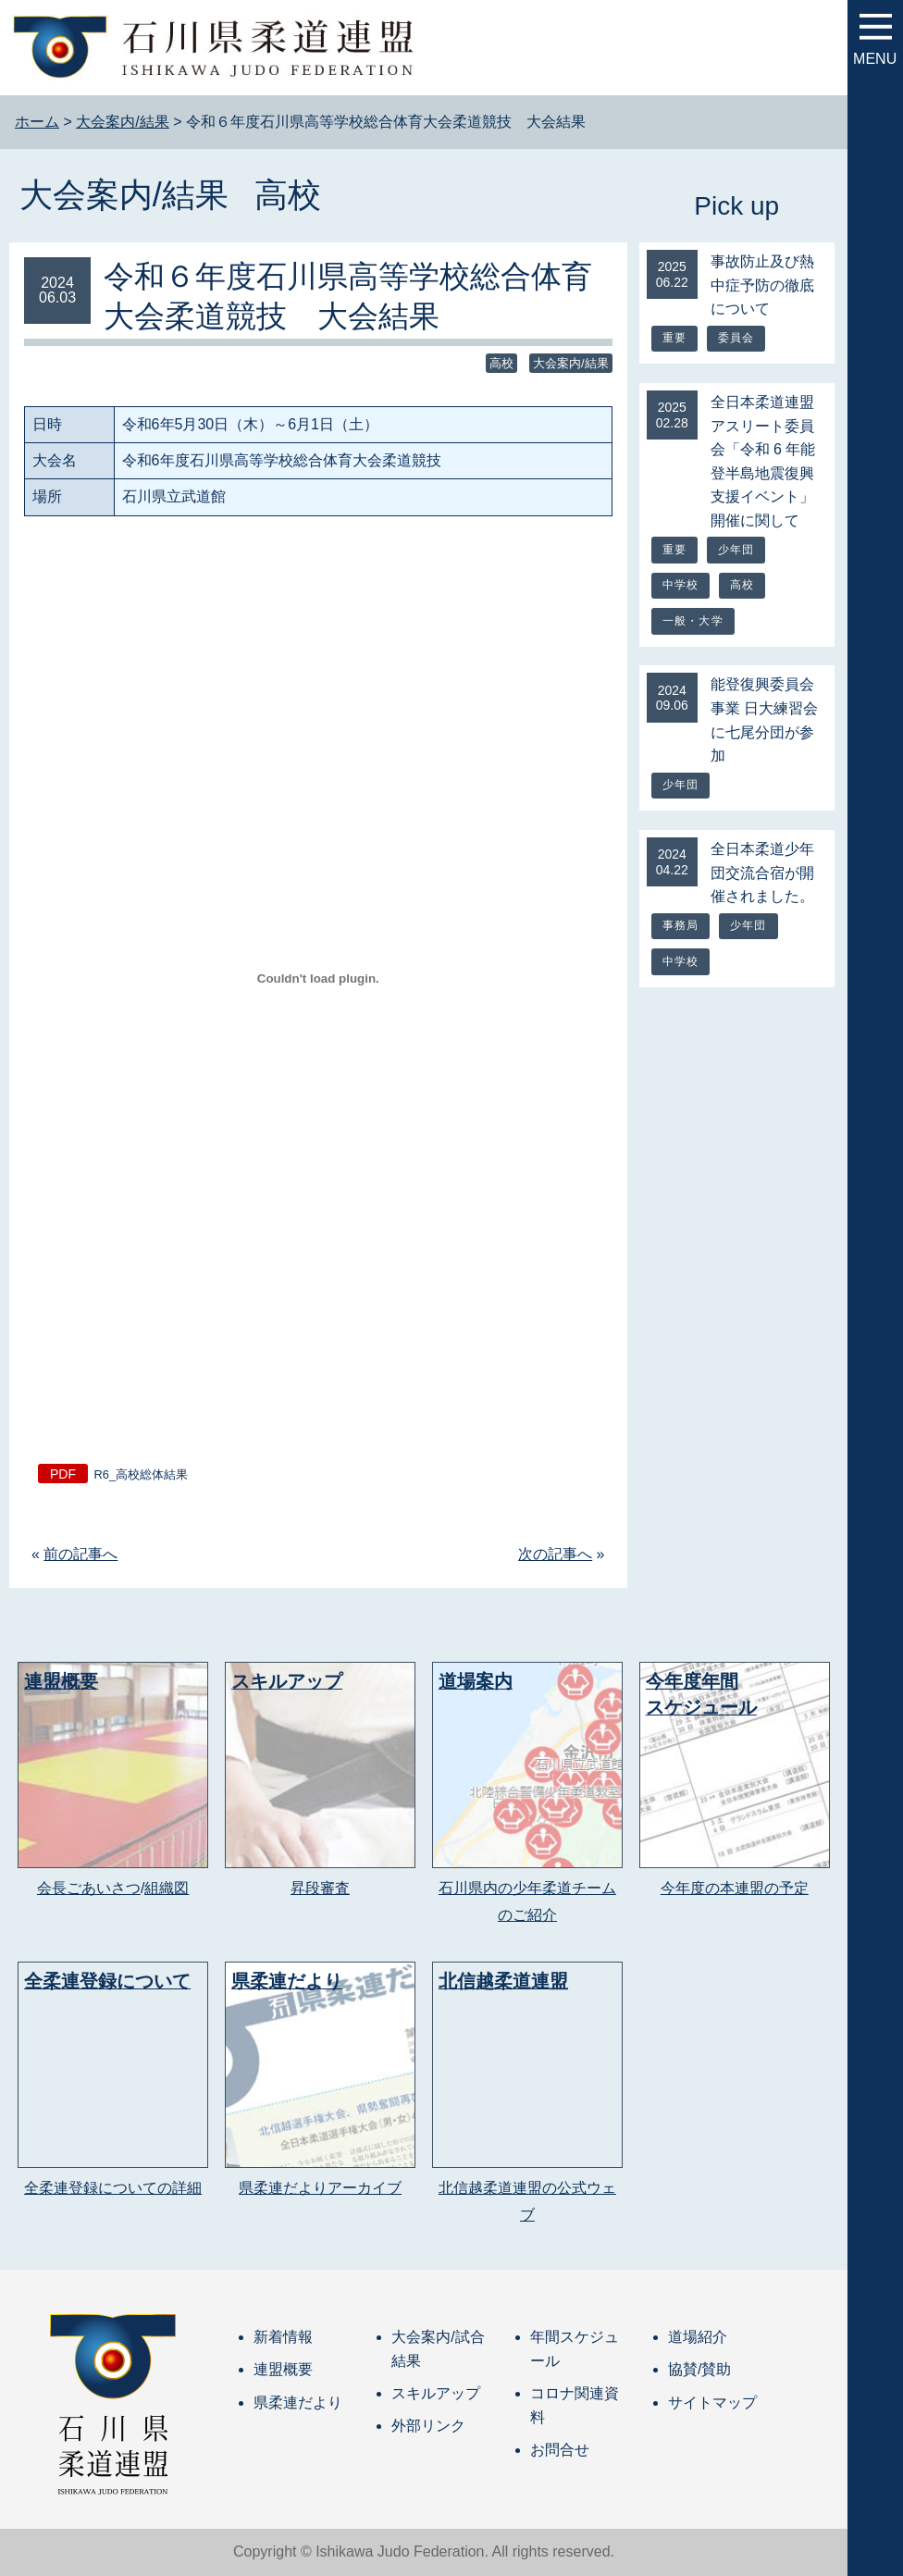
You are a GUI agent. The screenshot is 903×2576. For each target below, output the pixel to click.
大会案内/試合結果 (437, 2349)
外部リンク (428, 2426)
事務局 (680, 925)
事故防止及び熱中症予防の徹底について (762, 285)
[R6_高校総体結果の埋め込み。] (318, 979)
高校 (287, 195)
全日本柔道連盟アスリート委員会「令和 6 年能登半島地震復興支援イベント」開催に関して (763, 461)
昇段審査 (320, 1888)
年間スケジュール (574, 2349)
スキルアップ (435, 2393)
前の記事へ (80, 1554)
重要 (674, 337)
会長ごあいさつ (89, 1888)
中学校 (680, 584)
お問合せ (559, 2450)
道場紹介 (697, 2337)
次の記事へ (555, 1554)
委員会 (736, 337)
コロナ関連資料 (574, 2405)
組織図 (166, 1888)
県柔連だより (298, 2402)
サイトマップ (712, 2402)
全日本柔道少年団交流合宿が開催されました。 (762, 872)
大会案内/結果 (124, 195)
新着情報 (283, 2337)
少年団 (736, 549)
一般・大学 (693, 620)
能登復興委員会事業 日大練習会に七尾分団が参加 (764, 719)
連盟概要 (283, 2369)
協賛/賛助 (699, 2369)
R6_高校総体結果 (141, 1474)
